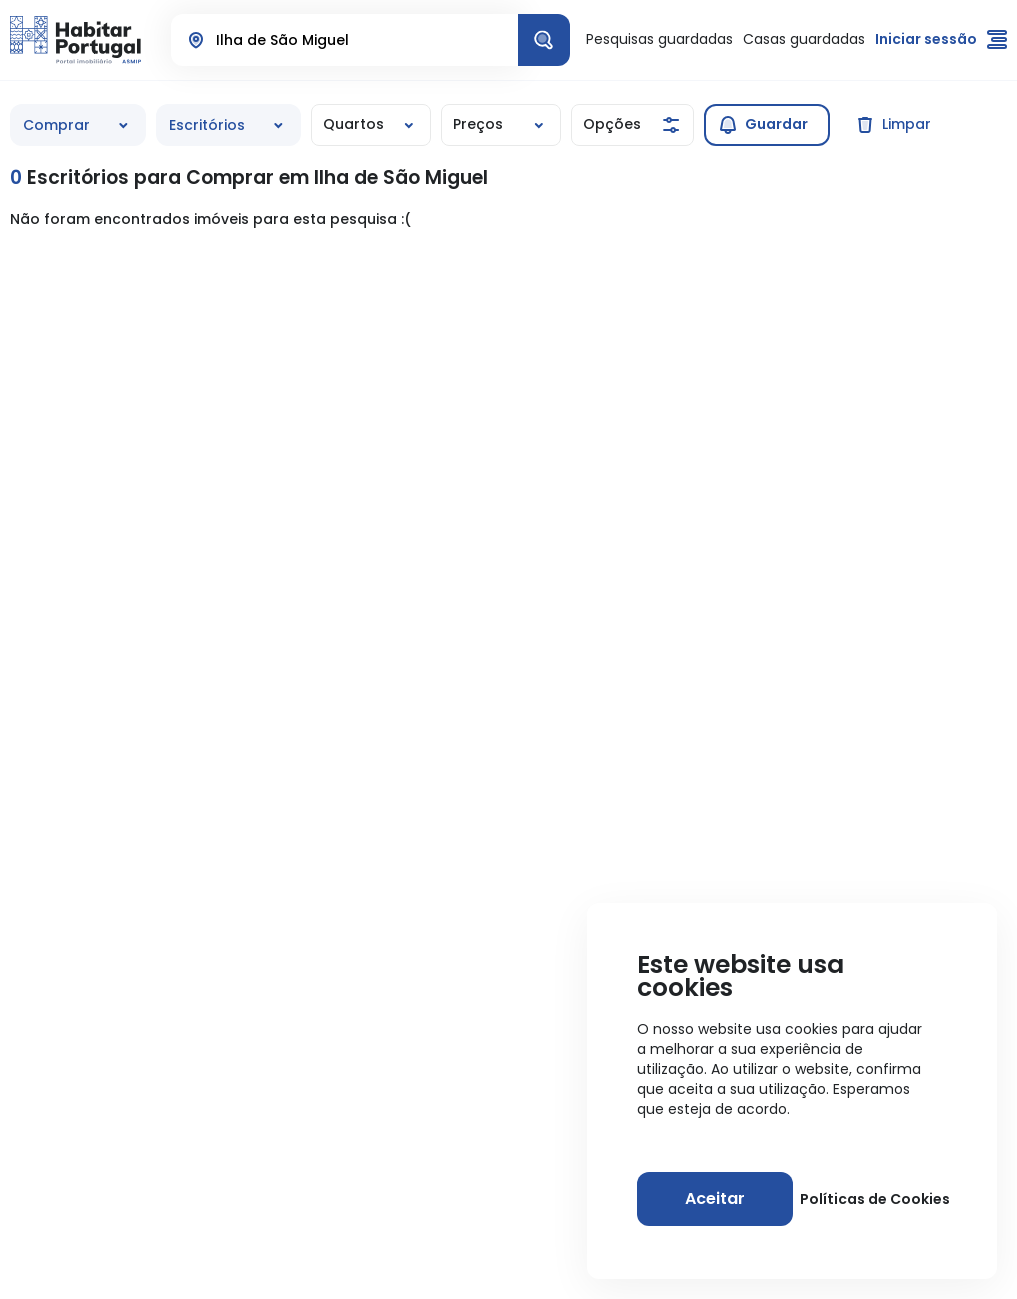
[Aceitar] (715, 1199)
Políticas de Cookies (875, 1199)
